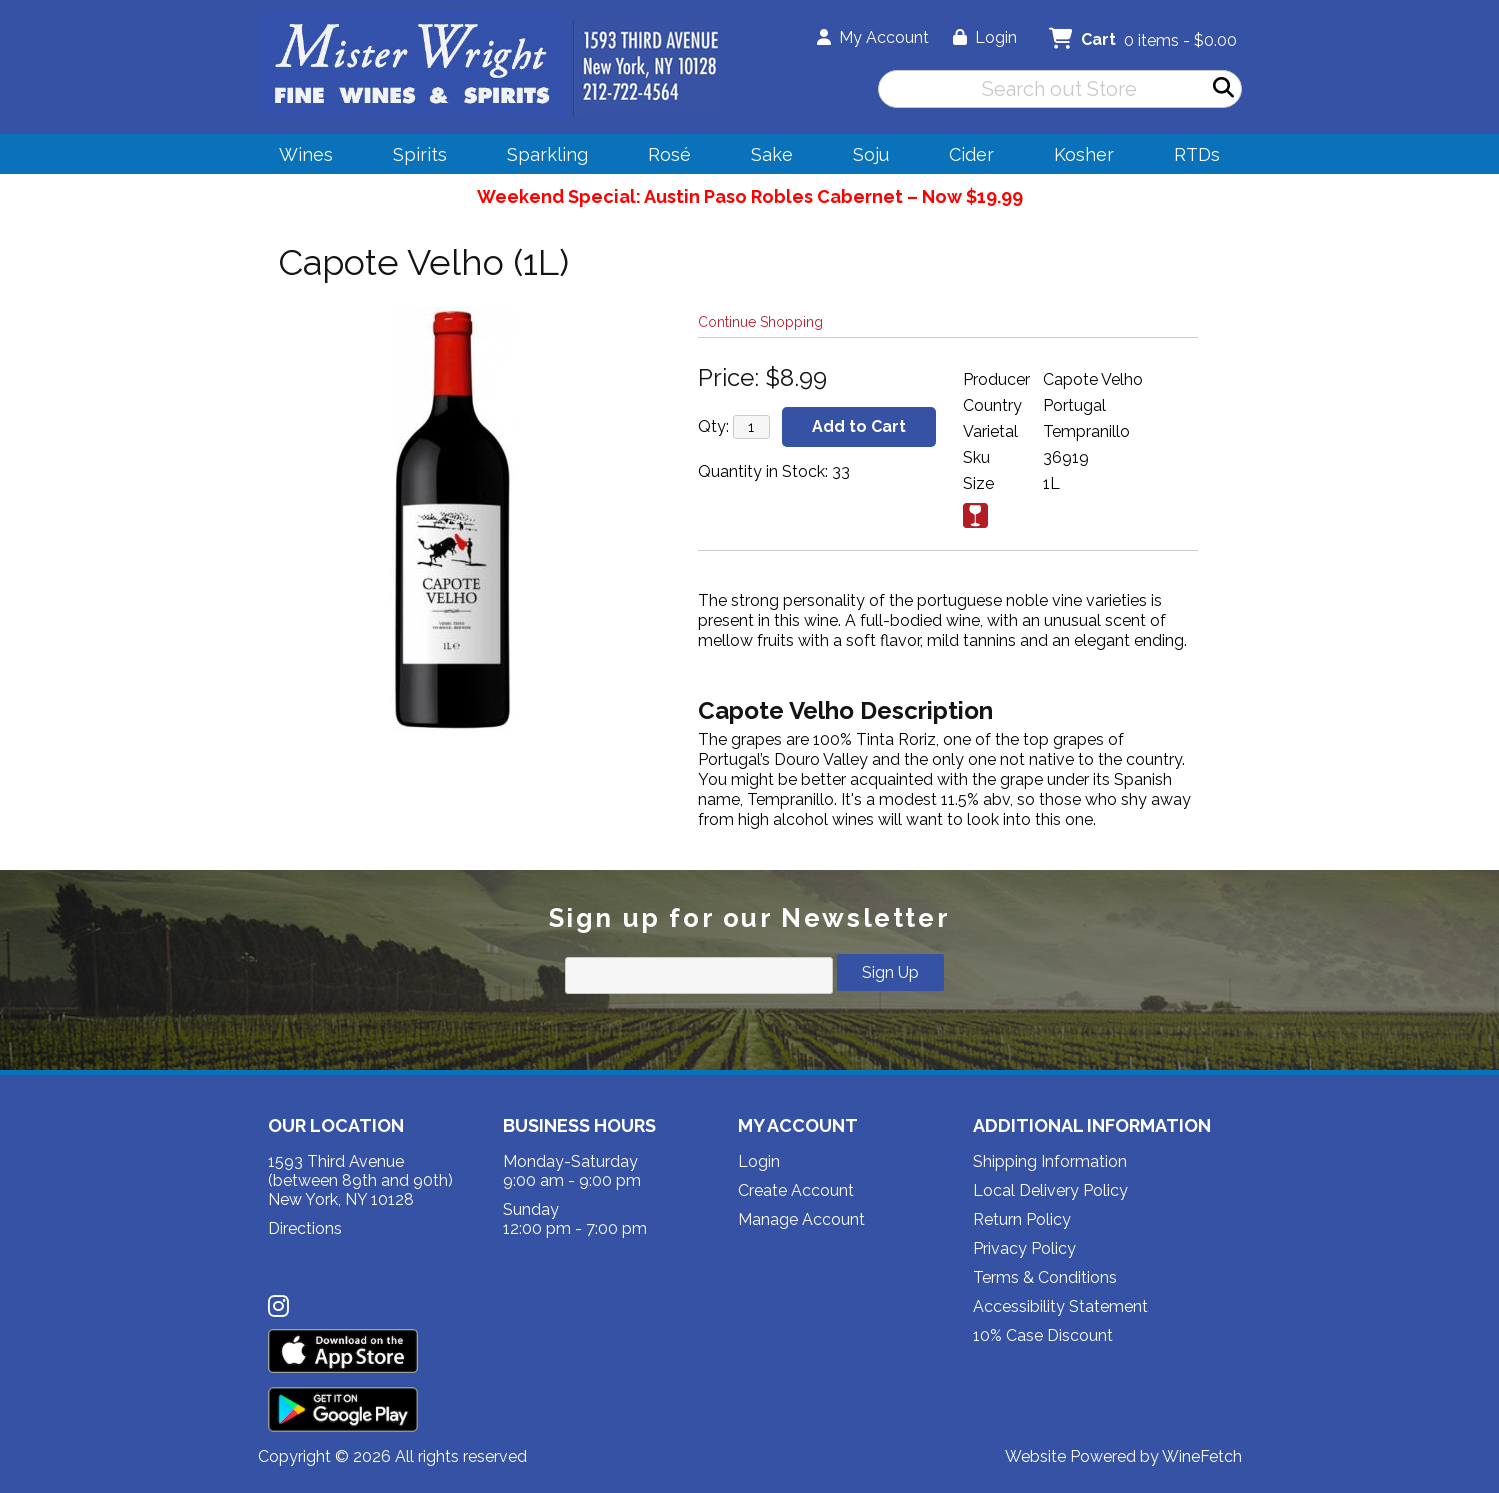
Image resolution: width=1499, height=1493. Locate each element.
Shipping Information (1050, 1161)
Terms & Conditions (1045, 1277)
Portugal (1074, 405)
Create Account (796, 1190)
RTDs (1197, 154)
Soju (864, 157)
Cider (965, 157)
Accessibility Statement (1060, 1306)
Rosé (669, 154)
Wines (299, 157)
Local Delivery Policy (1050, 1190)
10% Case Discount (1043, 1335)
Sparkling (541, 157)
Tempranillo (1086, 431)
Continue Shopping (760, 322)
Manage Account (801, 1219)
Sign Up (890, 972)
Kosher (1084, 154)
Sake (772, 154)
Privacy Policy (1024, 1248)
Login (985, 37)
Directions (305, 1228)
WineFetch (1202, 1456)
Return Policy (1022, 1219)
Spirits (413, 157)
